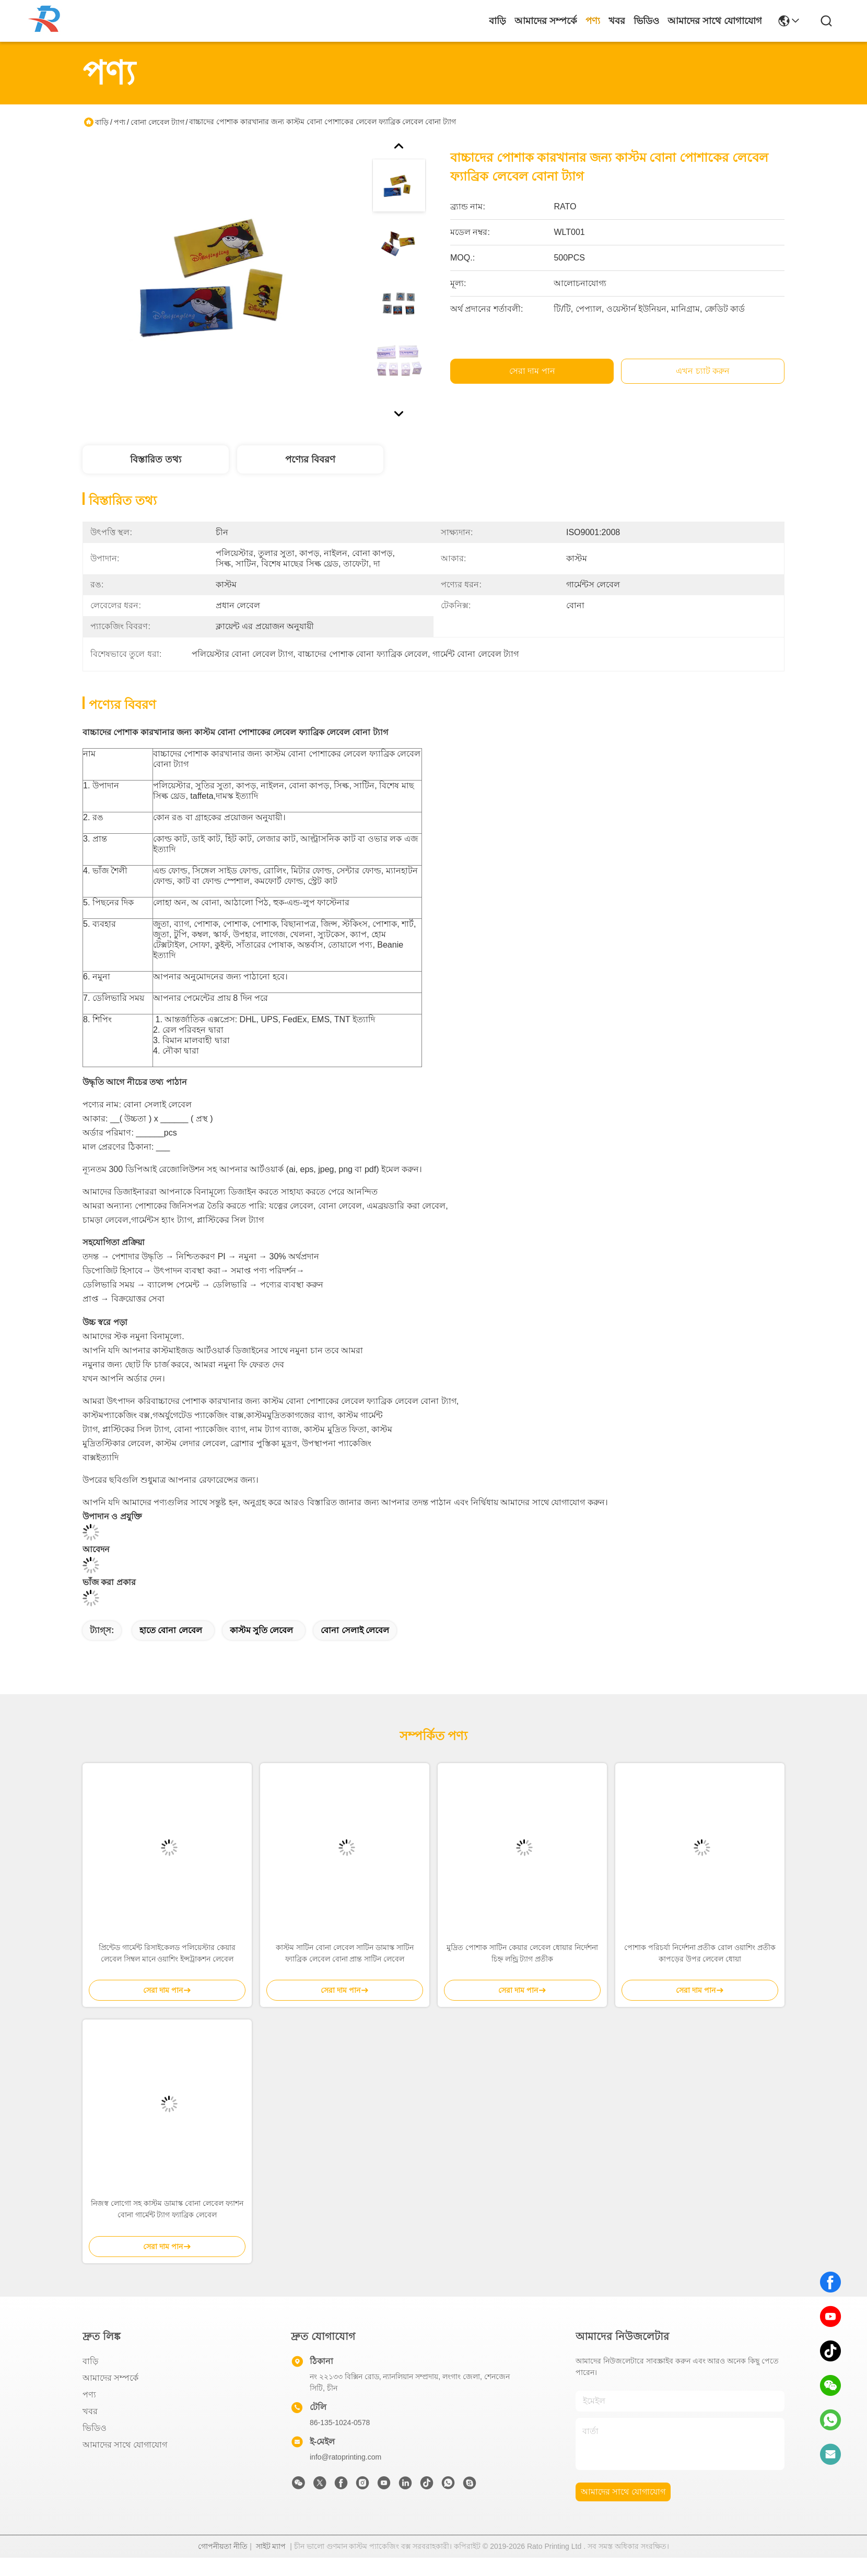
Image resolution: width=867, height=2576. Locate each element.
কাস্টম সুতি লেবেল (262, 1648)
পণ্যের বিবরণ (310, 459)
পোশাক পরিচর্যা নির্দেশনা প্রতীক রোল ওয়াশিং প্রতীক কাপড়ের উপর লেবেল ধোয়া (700, 1971)
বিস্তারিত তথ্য (155, 459)
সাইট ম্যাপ (271, 2564)
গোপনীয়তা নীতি (223, 2564)
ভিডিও (646, 21)
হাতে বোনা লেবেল (170, 1648)
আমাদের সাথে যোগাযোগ (714, 21)
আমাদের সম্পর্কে (545, 21)
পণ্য (592, 21)
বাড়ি (497, 21)
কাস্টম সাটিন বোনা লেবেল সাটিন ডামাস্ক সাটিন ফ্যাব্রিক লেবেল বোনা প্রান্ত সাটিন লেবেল (344, 1971)
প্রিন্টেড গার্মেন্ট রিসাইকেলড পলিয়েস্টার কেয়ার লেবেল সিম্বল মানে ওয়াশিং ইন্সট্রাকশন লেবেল (167, 1971)
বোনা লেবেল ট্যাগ (157, 122)
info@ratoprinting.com (345, 2475)
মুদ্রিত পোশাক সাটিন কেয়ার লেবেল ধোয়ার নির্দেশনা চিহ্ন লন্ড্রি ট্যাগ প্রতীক (522, 1971)
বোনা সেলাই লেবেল (355, 1648)
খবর (616, 21)
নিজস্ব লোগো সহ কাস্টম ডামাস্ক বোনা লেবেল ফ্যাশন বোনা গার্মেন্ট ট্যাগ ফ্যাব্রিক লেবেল (167, 2227)
